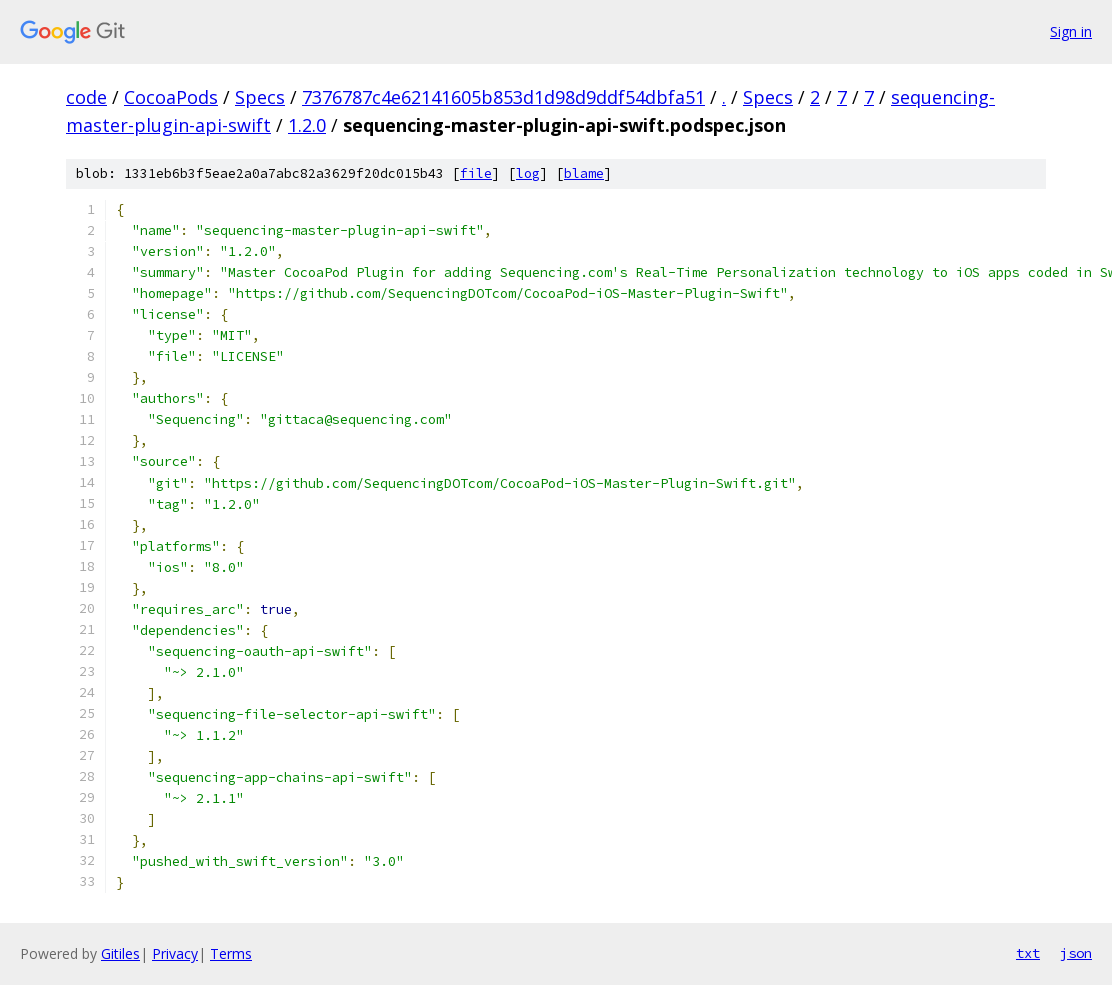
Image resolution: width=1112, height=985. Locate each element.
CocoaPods (171, 97)
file (476, 173)
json (1076, 953)
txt (1028, 953)
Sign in (1071, 31)
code (86, 97)
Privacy (175, 953)
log (528, 173)
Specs (260, 97)
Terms (231, 953)
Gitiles (120, 953)
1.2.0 (307, 125)
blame (584, 173)
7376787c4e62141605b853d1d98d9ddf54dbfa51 (503, 97)
